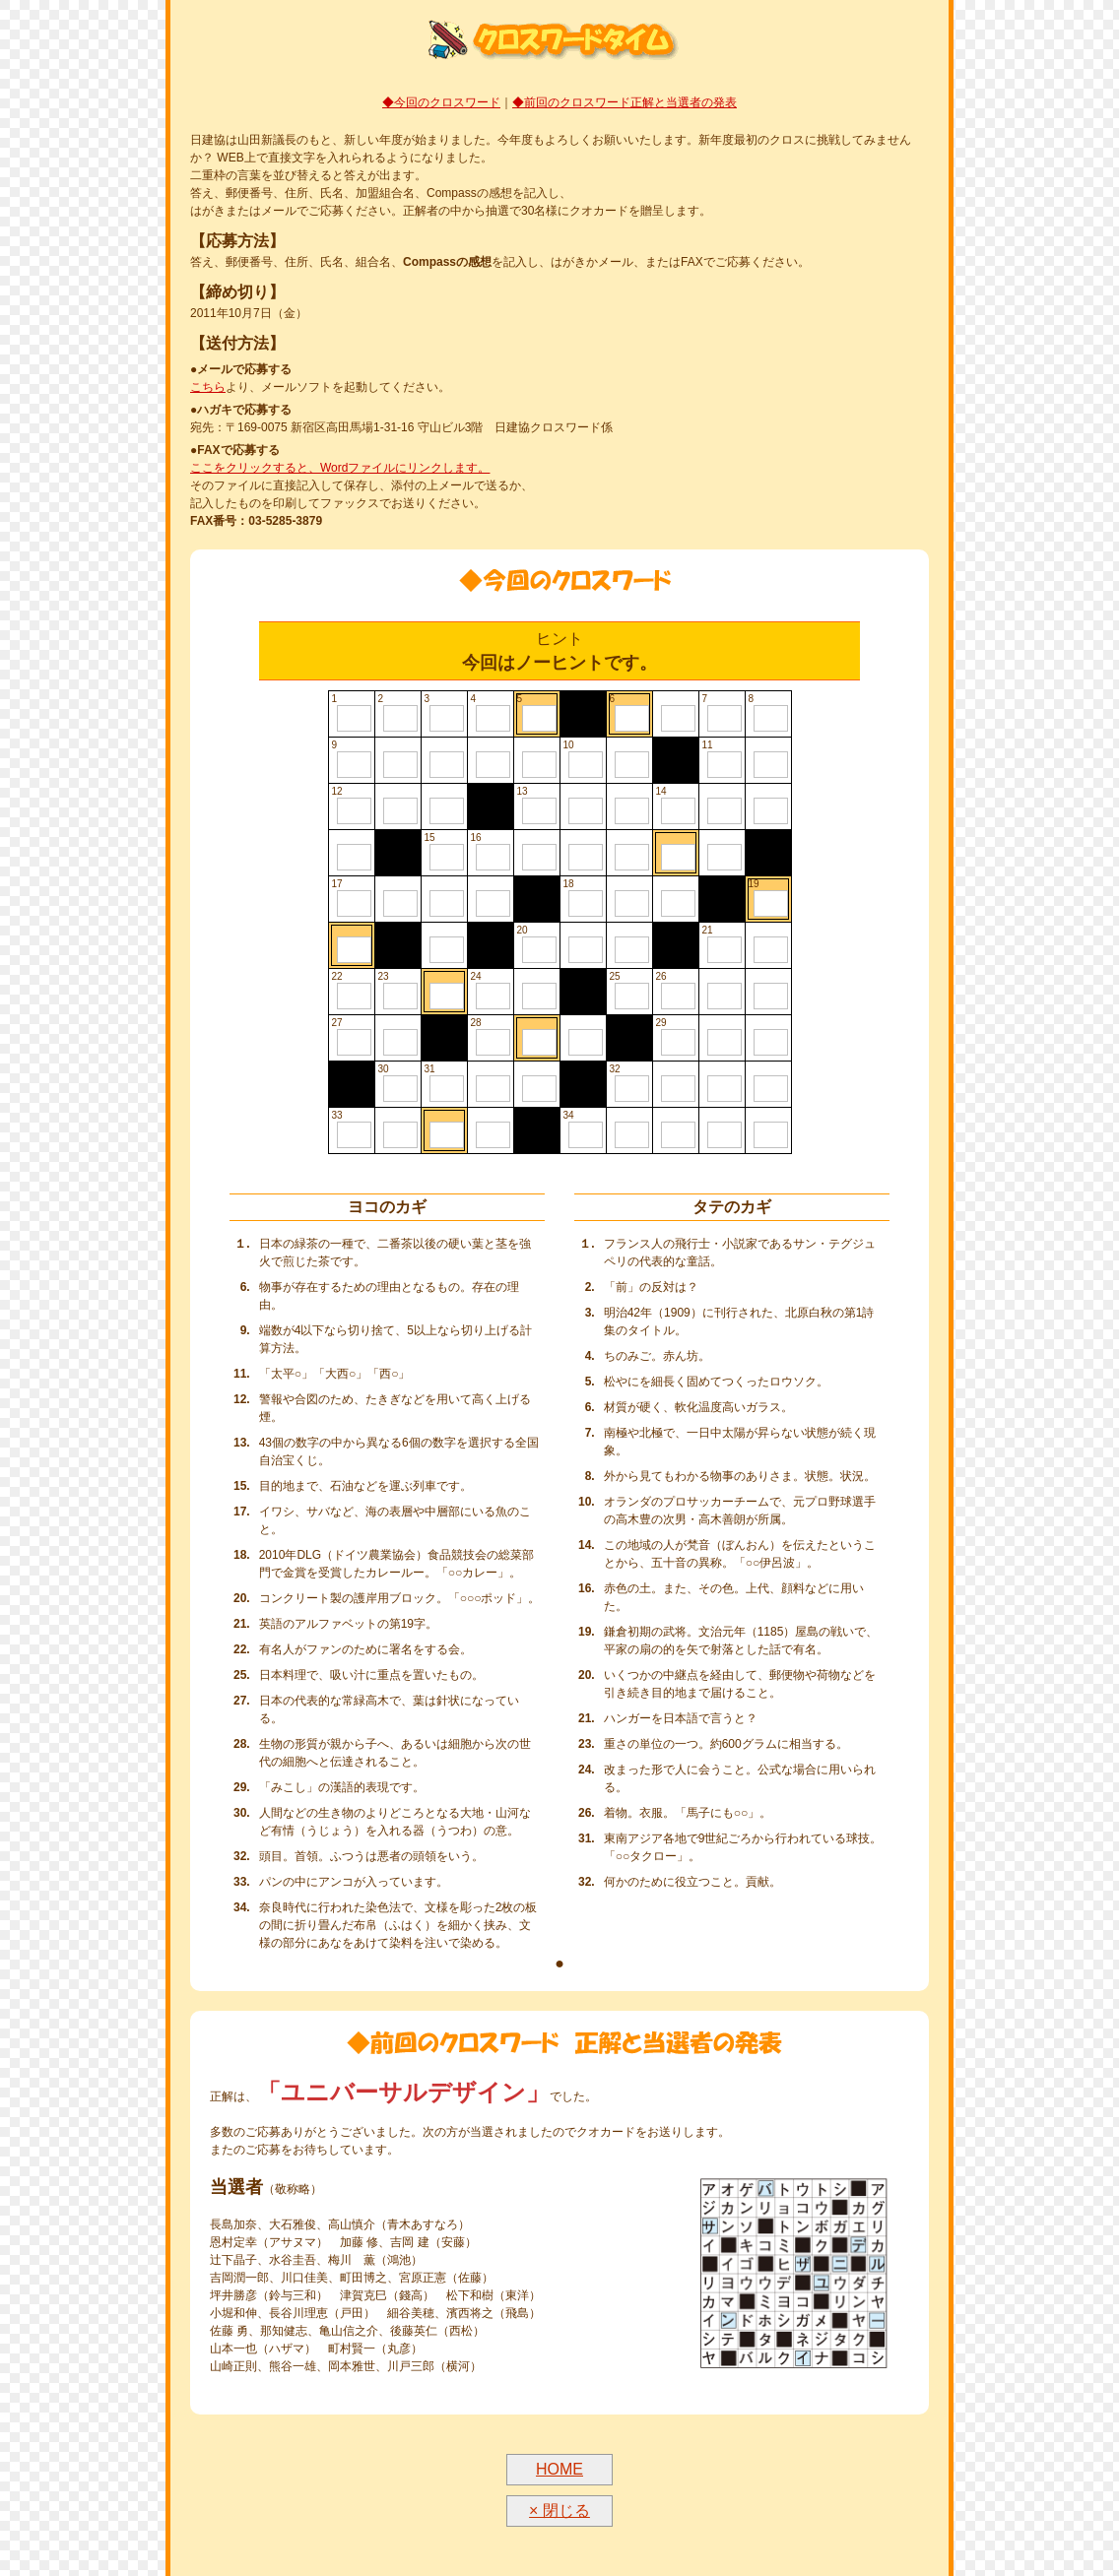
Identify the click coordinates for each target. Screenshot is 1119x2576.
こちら (208, 387)
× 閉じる (559, 2510)
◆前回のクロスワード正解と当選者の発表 (624, 102)
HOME (559, 2469)
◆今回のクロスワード (441, 102)
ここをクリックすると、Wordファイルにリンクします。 (340, 468)
